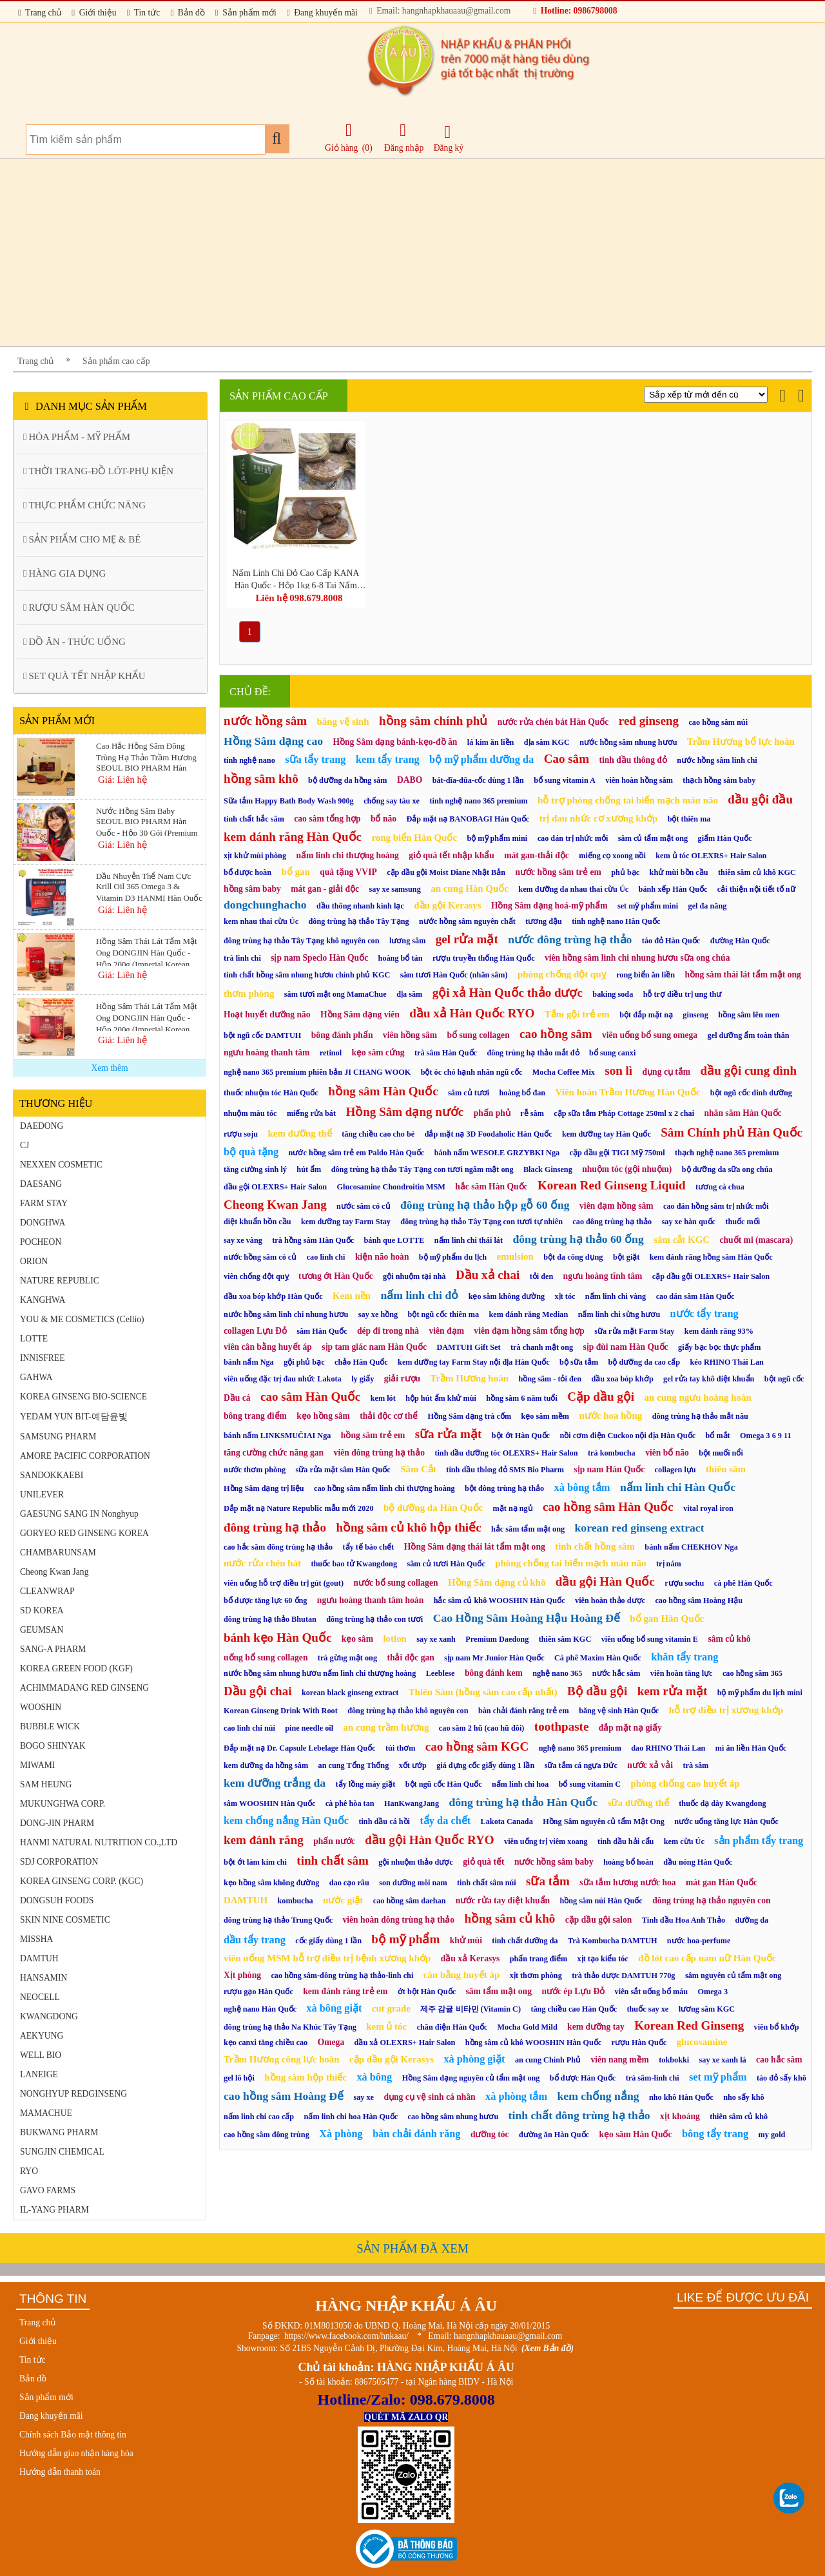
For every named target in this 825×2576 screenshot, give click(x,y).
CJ (24, 1145)
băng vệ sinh (342, 721)
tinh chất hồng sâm (595, 1546)
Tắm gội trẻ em (577, 1014)
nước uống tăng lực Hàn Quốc (726, 1821)
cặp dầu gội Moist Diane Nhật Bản (446, 872)
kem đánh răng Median (528, 1314)
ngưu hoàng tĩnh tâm (603, 1276)
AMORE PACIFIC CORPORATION (85, 1456)
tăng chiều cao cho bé (378, 1134)
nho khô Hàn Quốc (681, 2097)
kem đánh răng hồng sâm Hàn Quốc (711, 1257)
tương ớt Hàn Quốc (335, 1276)
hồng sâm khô (261, 778)
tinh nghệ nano (249, 760)
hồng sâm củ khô (509, 1918)
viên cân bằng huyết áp (268, 1347)
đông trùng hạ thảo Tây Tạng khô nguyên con (302, 940)
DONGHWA (42, 1222)
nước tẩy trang (704, 1313)
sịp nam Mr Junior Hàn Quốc (494, 1657)
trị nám (668, 1563)
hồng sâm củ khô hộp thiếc (408, 1527)
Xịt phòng (242, 1975)
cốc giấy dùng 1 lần (328, 1940)
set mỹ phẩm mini (647, 905)
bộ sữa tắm (578, 1362)
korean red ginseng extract (639, 1527)
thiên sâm (726, 1469)
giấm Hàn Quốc (725, 838)
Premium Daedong (497, 1639)
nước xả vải (650, 1765)
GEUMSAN (41, 1630)
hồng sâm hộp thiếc (305, 2077)
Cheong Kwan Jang (54, 1572)
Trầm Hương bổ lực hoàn (741, 741)
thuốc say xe (647, 2009)
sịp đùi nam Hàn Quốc (625, 1347)
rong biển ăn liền (645, 974)
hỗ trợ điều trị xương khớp (726, 1710)
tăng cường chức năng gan (274, 1452)
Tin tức (143, 12)
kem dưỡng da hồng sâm (266, 1765)
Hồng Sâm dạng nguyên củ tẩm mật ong (471, 2077)
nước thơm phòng (255, 1469)
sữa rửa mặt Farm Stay (634, 1331)
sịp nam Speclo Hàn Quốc (319, 958)
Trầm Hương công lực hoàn (282, 2059)
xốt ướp (413, 1765)
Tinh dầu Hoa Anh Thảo (683, 1920)
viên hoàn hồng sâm (639, 780)
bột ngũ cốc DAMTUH (262, 1035)
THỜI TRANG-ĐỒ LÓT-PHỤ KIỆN (98, 471)
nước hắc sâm (616, 1673)
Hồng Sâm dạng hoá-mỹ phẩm (549, 905)
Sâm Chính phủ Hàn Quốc (731, 1132)
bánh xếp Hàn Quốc (673, 889)
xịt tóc (565, 1296)
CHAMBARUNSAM (58, 1552)
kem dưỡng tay (596, 2027)
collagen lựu (675, 1469)
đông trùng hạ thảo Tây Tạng (359, 921)
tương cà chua (719, 1186)
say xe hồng (378, 1314)
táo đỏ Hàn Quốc (671, 940)
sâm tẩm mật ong (499, 1991)
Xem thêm (109, 1068)
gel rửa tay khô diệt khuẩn (708, 1378)
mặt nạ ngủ (513, 1508)
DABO (409, 780)
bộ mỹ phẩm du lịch (453, 1257)
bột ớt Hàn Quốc (521, 1435)
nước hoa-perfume (699, 1940)
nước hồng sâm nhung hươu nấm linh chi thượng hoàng (320, 1673)
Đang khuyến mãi (322, 12)
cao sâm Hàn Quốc (310, 1396)
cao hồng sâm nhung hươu (453, 2116)
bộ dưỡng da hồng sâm (347, 780)
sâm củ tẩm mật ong (653, 838)
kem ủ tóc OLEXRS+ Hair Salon (710, 855)
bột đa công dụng (573, 1257)
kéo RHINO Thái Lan (727, 1362)
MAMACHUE (46, 2113)
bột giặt (626, 1257)
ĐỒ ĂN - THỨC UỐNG (74, 642)
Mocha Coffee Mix (563, 1072)
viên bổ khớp (776, 2027)
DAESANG (41, 1184)
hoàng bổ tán (400, 958)
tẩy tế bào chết (368, 1547)
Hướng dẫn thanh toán (60, 2472)
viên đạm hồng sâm (616, 1206)
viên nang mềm (620, 2059)
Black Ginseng (547, 1169)
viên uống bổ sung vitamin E (649, 1639)
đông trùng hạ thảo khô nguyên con (407, 1710)
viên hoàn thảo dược (610, 1600)
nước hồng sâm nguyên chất (467, 921)
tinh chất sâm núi (486, 1882)
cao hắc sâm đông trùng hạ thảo (278, 1547)
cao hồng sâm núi (718, 722)
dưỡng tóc (490, 2134)
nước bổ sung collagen (395, 1583)
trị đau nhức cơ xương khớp (598, 818)
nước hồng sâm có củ (260, 1257)
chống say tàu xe (392, 800)
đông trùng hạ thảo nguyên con (711, 1900)
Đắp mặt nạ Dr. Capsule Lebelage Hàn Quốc (300, 1748)
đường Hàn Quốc (740, 940)
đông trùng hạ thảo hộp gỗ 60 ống (485, 1204)
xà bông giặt (334, 2008)
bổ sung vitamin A (565, 780)
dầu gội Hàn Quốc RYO (429, 1840)
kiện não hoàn (382, 1257)
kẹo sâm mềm (545, 1416)
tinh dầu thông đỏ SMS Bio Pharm (505, 1469)
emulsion (515, 1256)
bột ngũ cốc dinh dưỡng (751, 1092)
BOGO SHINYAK (53, 1746)
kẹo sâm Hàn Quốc (635, 2134)
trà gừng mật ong (347, 1657)
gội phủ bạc (304, 1362)
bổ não (383, 818)
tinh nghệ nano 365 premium (478, 800)
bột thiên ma (689, 818)
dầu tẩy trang (255, 1940)
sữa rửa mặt (448, 1434)
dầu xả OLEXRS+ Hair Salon (405, 2042)
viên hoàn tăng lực (681, 1673)
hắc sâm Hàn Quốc (491, 1186)
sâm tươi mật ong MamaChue (335, 994)
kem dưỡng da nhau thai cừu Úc (573, 889)
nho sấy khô (743, 2097)
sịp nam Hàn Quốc (609, 1469)
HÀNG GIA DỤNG (64, 573)
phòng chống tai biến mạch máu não (570, 1563)
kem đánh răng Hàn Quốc (293, 836)
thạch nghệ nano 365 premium (727, 1152)
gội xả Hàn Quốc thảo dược (507, 992)
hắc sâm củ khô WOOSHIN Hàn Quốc (499, 1600)
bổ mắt (718, 1435)
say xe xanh (436, 1639)
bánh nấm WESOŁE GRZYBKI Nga (496, 1152)
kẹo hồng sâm (322, 1416)
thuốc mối (742, 1221)
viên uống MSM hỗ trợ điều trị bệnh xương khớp (327, 1958)
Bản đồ (187, 12)
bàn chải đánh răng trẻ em (523, 1710)
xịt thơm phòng (536, 1975)
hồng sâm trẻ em (373, 1435)
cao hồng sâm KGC (477, 1746)
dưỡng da (751, 1920)
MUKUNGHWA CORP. (62, 1804)
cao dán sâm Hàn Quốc (695, 1296)
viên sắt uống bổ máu (651, 1991)
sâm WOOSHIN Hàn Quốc (269, 1803)
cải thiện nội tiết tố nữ (756, 889)
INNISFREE (42, 1358)
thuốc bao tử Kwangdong (354, 1563)
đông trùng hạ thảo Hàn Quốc (523, 1802)
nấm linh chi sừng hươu (619, 1314)
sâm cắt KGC (682, 1240)
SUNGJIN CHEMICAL (62, 2152)
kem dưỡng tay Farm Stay (346, 1221)
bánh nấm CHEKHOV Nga (691, 1547)
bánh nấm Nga (249, 1362)
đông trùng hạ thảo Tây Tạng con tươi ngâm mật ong (422, 1169)
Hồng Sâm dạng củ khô (496, 1582)
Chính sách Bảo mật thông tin (72, 2434)
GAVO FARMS (47, 2190)
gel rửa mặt (467, 939)
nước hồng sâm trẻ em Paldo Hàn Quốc (357, 1152)
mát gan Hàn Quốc (721, 1882)
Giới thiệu (94, 12)
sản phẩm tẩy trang (758, 1840)
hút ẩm (308, 1169)
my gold (772, 2134)
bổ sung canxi (612, 1052)
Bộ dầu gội (597, 1691)
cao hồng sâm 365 (752, 1673)
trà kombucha (612, 1452)
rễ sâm (532, 1113)
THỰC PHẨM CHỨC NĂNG (84, 505)
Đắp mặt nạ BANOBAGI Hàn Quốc (467, 818)
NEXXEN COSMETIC (61, 1164)
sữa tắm (548, 1881)
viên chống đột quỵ (256, 1276)
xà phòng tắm (516, 2096)
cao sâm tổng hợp (327, 818)
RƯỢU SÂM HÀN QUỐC (79, 607)
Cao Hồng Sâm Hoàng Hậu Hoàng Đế (526, 1617)
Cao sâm (566, 758)
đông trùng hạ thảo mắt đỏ (533, 1052)
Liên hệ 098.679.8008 (298, 598)
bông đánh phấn (342, 1035)
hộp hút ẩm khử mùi (440, 1398)
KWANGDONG (49, 2016)
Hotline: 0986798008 (575, 10)
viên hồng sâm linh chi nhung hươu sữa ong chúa (637, 958)
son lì (618, 1070)
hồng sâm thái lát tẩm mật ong (743, 974)
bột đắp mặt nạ (646, 1014)
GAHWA (36, 1377)
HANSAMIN (43, 1978)
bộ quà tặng (251, 1152)
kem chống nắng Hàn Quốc (286, 1820)
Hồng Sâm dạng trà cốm (469, 1416)
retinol (331, 1052)
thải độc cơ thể (389, 1416)
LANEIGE (39, 2074)
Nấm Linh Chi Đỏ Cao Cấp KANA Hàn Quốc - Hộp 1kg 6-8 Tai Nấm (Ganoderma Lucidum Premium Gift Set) (295, 578)
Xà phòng (341, 2134)
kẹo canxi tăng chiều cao (265, 2042)
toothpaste (561, 1726)
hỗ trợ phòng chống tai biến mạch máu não (628, 800)
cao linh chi (326, 1257)
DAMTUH (39, 1958)
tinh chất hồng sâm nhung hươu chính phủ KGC (307, 974)
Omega (331, 2042)
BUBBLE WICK (50, 1726)
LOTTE (34, 1338)
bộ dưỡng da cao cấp (644, 1362)
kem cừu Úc (684, 1841)
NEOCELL (40, 1997)
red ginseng (649, 720)
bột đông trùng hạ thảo (504, 1488)
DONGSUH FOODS (56, 1900)
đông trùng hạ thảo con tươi (374, 1619)
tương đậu (543, 921)
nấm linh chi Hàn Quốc (677, 1487)
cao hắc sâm (779, 2059)
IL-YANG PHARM (54, 2210)
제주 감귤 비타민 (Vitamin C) (470, 2009)
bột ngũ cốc (784, 1378)
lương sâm (407, 940)
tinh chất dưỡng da (525, 1940)
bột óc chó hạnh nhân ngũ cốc (472, 1072)
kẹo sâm (357, 1639)
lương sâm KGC (707, 2009)
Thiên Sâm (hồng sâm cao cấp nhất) (483, 1692)
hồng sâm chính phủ (433, 720)
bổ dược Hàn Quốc (583, 2077)
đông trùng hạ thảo (275, 1527)
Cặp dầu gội (600, 1396)
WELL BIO (40, 2055)
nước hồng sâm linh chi (717, 760)
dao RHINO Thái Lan (668, 1748)
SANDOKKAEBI (51, 1475)
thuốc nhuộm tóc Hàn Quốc (271, 1092)
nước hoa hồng (610, 1415)
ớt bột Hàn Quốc (427, 1991)
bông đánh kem (494, 1673)
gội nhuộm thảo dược (415, 1862)
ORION (34, 1261)
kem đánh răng (264, 1840)
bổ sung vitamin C (590, 1784)
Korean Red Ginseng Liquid (612, 1185)
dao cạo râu (349, 1882)
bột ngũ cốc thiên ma (444, 1314)
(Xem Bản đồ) (547, 2348)
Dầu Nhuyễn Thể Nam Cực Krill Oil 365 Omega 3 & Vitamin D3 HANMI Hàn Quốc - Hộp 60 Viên (149, 886)
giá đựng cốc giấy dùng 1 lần (485, 1765)
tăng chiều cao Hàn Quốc (573, 2009)
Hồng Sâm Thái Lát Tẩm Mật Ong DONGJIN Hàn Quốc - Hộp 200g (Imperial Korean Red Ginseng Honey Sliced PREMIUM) (146, 951)
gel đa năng (707, 905)
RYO (29, 2171)
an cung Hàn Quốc (470, 888)
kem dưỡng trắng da (274, 1782)
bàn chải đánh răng (416, 2134)
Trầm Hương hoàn (470, 1378)
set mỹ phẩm (718, 2077)
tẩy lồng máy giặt (366, 1784)
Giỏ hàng (341, 148)
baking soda (612, 994)
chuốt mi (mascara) (756, 1240)
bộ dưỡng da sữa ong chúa (727, 1169)
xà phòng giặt (474, 2059)
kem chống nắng (598, 2096)
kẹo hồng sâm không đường (271, 1882)
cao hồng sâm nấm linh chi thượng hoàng (384, 1488)
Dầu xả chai (487, 1275)
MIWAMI (37, 1765)
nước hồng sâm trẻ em (558, 872)
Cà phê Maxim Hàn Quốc (597, 1657)
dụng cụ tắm (667, 1072)
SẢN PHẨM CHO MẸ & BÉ (82, 539)
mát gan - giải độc (325, 889)
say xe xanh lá (722, 2059)
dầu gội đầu (760, 799)
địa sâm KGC (547, 742)
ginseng (695, 1014)
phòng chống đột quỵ (562, 974)
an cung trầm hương (386, 1727)
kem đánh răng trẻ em (345, 1991)
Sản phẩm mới (246, 12)
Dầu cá (237, 1398)
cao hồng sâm (555, 1034)
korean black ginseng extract (350, 1692)
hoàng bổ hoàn (628, 1862)
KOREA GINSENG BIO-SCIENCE (83, 1396)
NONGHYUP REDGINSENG (73, 2094)
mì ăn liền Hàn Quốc (751, 1748)
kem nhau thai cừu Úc (261, 921)
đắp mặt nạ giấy (630, 1728)
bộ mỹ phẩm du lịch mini (759, 1692)
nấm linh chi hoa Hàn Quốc (351, 2116)
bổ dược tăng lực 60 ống (265, 1600)
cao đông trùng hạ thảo (612, 1221)
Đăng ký (448, 138)
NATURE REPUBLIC (59, 1280)
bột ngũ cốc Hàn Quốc (443, 1784)
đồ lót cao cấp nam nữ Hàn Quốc (707, 1958)
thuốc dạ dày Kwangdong (722, 1803)
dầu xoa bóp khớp (622, 1378)
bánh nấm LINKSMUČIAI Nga (277, 1435)
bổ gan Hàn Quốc (667, 1618)
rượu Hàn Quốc (639, 2042)
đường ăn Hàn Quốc (554, 2134)
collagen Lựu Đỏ (255, 1331)
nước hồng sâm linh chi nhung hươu (286, 1314)
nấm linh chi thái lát (468, 1240)
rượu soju (241, 1134)
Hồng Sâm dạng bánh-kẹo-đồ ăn (395, 742)
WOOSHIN (40, 1707)
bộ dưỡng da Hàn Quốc (433, 1508)
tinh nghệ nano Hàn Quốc (616, 921)
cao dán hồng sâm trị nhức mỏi (716, 1206)
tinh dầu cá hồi (384, 1821)
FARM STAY (44, 1203)
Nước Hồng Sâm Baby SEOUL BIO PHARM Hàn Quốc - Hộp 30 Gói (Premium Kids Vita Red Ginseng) (147, 821)
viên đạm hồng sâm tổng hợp (529, 1331)
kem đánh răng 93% (718, 1331)
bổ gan (295, 872)
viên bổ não (667, 1452)
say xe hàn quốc (688, 1221)
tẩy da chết (445, 1820)
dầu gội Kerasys (447, 905)
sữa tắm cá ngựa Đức (581, 1765)
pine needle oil (309, 1728)
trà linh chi (242, 958)
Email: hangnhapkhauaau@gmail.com (439, 10)
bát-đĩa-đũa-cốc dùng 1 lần (478, 780)
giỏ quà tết (483, 1862)
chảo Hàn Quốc (361, 1362)
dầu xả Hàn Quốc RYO (471, 1013)
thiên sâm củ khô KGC (757, 872)
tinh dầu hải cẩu (625, 1841)
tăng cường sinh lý (255, 1169)
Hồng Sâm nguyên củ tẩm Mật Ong (604, 1821)
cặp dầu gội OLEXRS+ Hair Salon (711, 1276)
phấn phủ (492, 1113)
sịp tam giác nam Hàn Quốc (374, 1347)
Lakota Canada (507, 1821)
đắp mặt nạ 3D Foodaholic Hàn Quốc (488, 1134)
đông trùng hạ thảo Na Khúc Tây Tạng (290, 2027)
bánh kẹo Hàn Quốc (277, 1637)
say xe (363, 2097)
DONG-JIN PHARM (57, 1823)
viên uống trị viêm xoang (546, 1841)
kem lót (383, 1398)
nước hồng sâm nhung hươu (628, 742)
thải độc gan (410, 1657)
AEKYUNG (41, 2036)
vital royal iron (708, 1508)
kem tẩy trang (388, 759)
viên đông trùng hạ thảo (379, 1452)
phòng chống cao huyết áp (685, 1783)
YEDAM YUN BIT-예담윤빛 (74, 1416)
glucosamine (702, 2042)
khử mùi (466, 1940)
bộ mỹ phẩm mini (497, 838)
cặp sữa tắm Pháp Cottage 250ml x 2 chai (624, 1113)
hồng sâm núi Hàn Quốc (601, 1900)
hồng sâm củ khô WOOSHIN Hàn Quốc (533, 2042)
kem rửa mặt (672, 1691)
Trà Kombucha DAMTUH (612, 1940)
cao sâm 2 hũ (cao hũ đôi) (482, 1728)
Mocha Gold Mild (528, 2027)
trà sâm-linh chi (652, 2077)
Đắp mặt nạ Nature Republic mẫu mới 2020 (299, 1508)
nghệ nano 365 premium (580, 1748)
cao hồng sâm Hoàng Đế (284, 2096)
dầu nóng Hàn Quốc (697, 1862)
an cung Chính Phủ (548, 2059)
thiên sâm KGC (565, 1639)
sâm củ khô (729, 1639)
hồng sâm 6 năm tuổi (522, 1398)
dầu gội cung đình (749, 1070)
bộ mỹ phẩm (405, 1939)
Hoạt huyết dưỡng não (267, 1014)
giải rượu (402, 1378)
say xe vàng (243, 1240)
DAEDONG (41, 1126)
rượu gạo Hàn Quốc (258, 1991)
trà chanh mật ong (541, 1347)
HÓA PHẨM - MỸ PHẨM (76, 437)
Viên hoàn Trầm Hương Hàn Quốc (628, 1092)
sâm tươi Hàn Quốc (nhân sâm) (454, 974)
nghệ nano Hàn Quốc (260, 2009)
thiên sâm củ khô (739, 2116)
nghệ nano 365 (557, 1673)
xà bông (374, 2077)
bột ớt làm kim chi (255, 1862)
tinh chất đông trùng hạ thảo (579, 2115)
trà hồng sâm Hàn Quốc (313, 1240)
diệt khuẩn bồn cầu (257, 1221)
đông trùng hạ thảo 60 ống (577, 1239)
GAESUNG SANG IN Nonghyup (79, 1514)
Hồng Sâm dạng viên (360, 1014)
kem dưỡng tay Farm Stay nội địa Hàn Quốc (474, 1362)
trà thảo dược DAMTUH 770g (623, 1975)
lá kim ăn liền (490, 742)
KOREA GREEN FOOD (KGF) (76, 1668)
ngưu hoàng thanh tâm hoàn (370, 1600)
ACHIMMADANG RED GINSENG (84, 1688)
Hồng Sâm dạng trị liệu (264, 1488)
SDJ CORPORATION (59, 1862)
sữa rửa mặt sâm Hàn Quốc (342, 1469)
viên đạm (446, 1331)
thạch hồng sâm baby (719, 780)
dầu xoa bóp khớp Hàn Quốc (273, 1296)
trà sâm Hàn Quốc (445, 1052)
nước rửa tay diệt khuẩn (503, 1900)
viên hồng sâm (410, 1035)
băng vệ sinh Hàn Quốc (619, 1710)
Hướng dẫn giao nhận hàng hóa (76, 2453)
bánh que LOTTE (394, 1240)
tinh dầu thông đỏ (633, 760)
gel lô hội (239, 2077)
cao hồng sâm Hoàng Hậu (698, 1600)
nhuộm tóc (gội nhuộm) (627, 1169)
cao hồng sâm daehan (409, 1900)
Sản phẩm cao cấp (116, 361)
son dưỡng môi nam (413, 1882)
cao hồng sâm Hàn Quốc (608, 1507)
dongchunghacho (265, 904)
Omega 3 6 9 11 (765, 1435)
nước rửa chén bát (262, 1563)
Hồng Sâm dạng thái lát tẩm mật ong (474, 1547)
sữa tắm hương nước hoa (627, 1882)
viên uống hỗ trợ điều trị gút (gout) (284, 1583)
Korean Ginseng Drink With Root (281, 1710)
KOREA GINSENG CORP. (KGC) (81, 1881)
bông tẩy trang (715, 2134)
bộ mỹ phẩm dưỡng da (481, 759)
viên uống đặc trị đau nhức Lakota (283, 1378)
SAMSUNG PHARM (58, 1436)
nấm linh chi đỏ (420, 1295)
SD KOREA (42, 1610)
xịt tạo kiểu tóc (603, 1958)
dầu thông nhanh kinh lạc (360, 905)
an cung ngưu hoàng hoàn (698, 1397)
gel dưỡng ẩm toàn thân (749, 1035)
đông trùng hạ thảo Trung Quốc (278, 1920)
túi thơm (400, 1748)
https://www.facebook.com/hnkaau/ (346, 2336)
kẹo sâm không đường (507, 1296)
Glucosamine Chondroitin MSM (391, 1186)
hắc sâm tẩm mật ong (528, 1528)
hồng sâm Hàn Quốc (383, 1091)
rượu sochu (684, 1583)
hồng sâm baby (252, 889)
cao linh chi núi (249, 1728)
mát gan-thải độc (536, 855)
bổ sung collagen (478, 1035)
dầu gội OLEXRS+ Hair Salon (275, 1186)
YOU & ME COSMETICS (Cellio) (82, 1319)
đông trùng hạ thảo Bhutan (270, 1619)
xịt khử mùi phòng (255, 855)
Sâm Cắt (418, 1469)
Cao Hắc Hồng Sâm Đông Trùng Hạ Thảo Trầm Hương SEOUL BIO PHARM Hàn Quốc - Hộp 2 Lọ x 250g (146, 756)
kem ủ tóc (386, 2026)
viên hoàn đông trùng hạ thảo (399, 1920)
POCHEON (40, 1242)
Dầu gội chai (257, 1691)
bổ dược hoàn (247, 872)
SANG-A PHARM (53, 1649)
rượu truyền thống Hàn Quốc (483, 958)
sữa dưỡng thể (638, 1803)
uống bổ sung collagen (265, 1657)
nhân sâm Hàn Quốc (742, 1113)
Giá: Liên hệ (122, 779)
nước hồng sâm (265, 720)
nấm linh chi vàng (615, 1296)
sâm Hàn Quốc (321, 1331)
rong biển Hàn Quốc (414, 837)
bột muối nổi (721, 1452)
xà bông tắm (582, 1487)
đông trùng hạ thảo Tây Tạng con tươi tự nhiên (481, 1221)
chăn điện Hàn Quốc (452, 2027)
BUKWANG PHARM (59, 2132)
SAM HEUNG (46, 1784)
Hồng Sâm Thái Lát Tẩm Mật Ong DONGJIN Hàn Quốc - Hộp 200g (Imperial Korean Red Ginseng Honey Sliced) (146, 1016)
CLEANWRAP (47, 1591)
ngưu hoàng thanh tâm (266, 1052)
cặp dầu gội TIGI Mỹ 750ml (617, 1152)
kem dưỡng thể (299, 1133)
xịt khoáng (680, 2116)
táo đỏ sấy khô (781, 2077)
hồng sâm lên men (748, 1014)
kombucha (295, 1900)
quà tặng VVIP (348, 872)
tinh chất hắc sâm (254, 818)
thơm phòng (249, 993)
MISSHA (36, 1939)
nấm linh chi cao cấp (259, 2116)
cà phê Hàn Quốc (743, 1583)
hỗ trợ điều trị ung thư (682, 994)
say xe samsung (395, 889)
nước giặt (343, 1900)
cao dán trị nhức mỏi (573, 838)
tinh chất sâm (332, 1860)
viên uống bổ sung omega (649, 1035)
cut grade (391, 2008)
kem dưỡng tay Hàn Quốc (606, 1134)
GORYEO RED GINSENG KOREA (84, 1533)
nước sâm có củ (363, 1206)
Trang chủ (39, 12)
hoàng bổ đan (523, 1092)
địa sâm (409, 994)
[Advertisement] (399, 252)
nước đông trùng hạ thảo (570, 939)
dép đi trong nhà (388, 1331)
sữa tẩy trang (315, 759)
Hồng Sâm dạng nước (404, 1112)
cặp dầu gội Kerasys (391, 2059)
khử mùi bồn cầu (679, 872)
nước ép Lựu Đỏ (573, 1991)
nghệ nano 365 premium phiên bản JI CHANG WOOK (317, 1072)
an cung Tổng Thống (353, 1765)
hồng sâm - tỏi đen (549, 1378)
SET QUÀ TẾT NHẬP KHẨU (84, 676)
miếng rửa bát (311, 1113)
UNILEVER (42, 1494)
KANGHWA (42, 1300)
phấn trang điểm (538, 1958)
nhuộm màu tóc (250, 1113)
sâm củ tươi (468, 1092)
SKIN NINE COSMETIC (65, 1920)
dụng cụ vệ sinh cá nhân (429, 2097)
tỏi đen (542, 1276)
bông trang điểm (255, 1416)
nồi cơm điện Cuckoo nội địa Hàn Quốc (627, 1435)
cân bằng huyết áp (461, 1975)
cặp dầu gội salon (598, 1920)
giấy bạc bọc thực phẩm (719, 1347)
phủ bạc (625, 872)
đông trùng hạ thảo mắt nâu (700, 1416)
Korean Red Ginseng (689, 2025)
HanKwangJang (411, 1803)
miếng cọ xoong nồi (612, 855)
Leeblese (440, 1673)
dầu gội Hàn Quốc (605, 1581)
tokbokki (674, 2059)
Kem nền (352, 1296)
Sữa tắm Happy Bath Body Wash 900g (289, 800)
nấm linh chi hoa (520, 1784)
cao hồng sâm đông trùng (266, 2134)
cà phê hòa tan (349, 1803)
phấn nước (334, 1841)
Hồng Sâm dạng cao (273, 741)
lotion (395, 1638)
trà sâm (695, 1765)
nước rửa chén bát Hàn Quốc (553, 722)
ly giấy (362, 1378)
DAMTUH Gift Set (468, 1347)
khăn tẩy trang (684, 1657)
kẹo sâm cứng (378, 1052)
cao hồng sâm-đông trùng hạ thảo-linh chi (342, 1975)
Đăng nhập (403, 137)
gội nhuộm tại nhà (414, 1276)
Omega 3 (712, 1991)
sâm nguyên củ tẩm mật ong (733, 1975)
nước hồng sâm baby (554, 1862)
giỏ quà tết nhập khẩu (451, 855)
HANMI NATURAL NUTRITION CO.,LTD (98, 1842)
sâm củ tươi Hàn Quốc (446, 1563)
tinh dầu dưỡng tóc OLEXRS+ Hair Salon (506, 1452)
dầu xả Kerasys (470, 1958)
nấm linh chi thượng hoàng (347, 855)
